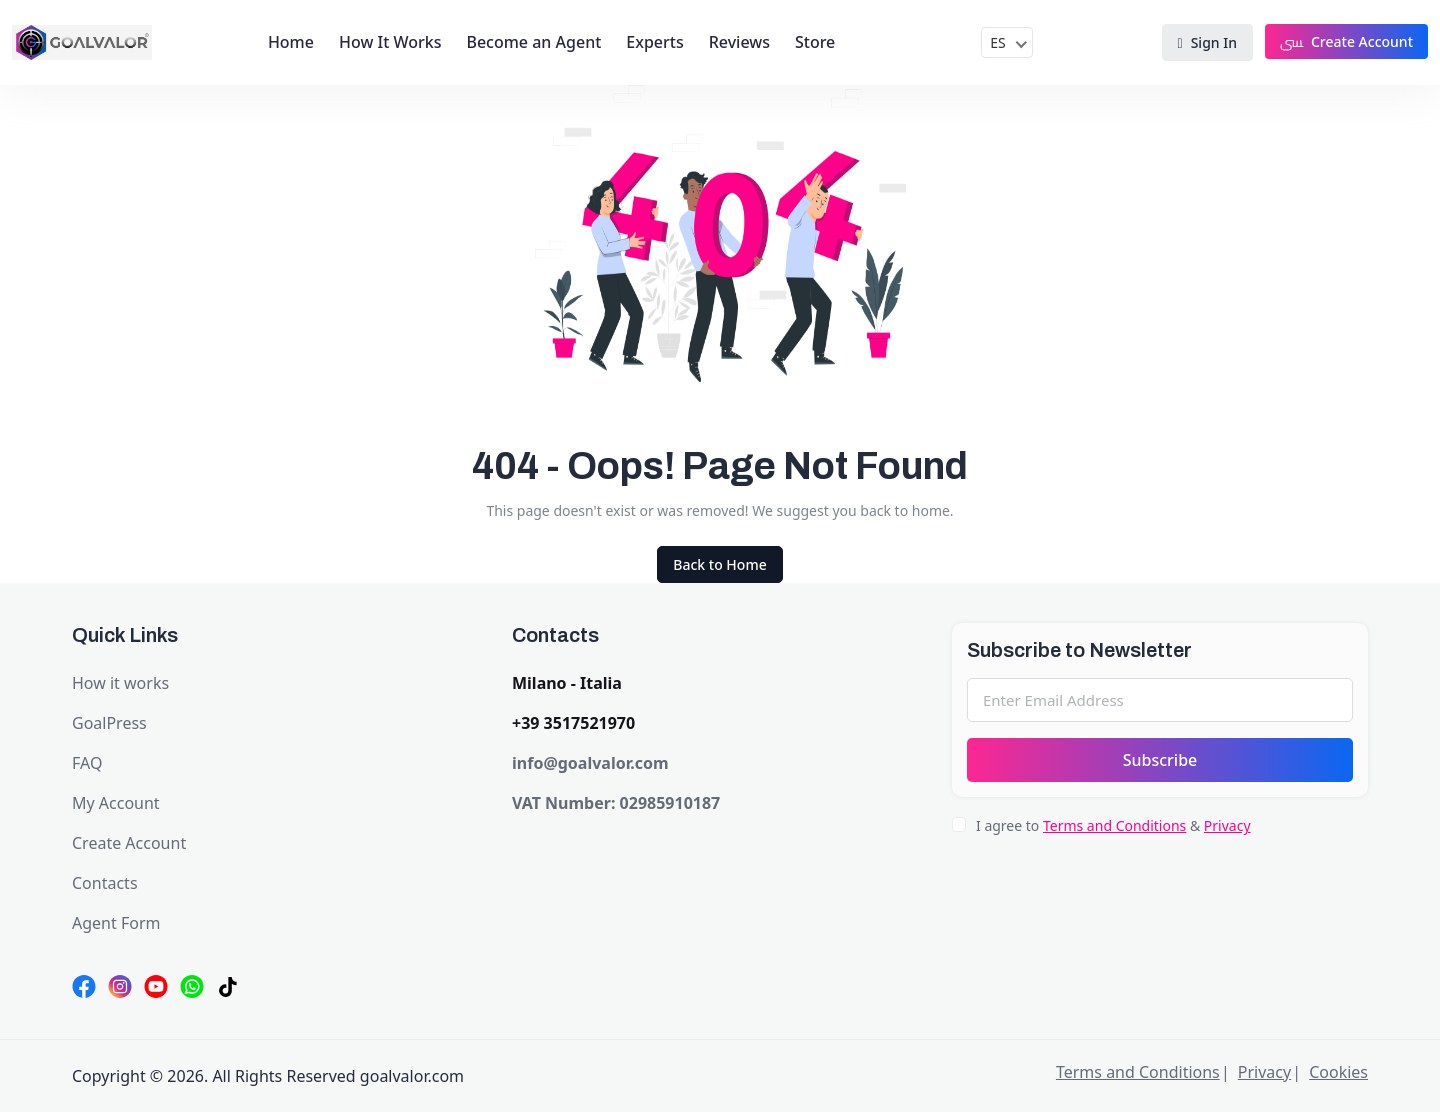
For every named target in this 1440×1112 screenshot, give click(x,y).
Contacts (105, 883)
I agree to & (1113, 825)
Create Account (1346, 41)
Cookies (1338, 1072)
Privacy (1227, 825)
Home (291, 42)
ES (997, 42)
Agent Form (116, 923)
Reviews (739, 42)
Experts (654, 42)
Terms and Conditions (1114, 825)
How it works (120, 683)
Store (815, 42)
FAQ (87, 763)
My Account (116, 803)
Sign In (1207, 42)
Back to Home (719, 564)
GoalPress (109, 723)
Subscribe (1160, 760)
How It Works (390, 42)
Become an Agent (533, 42)
